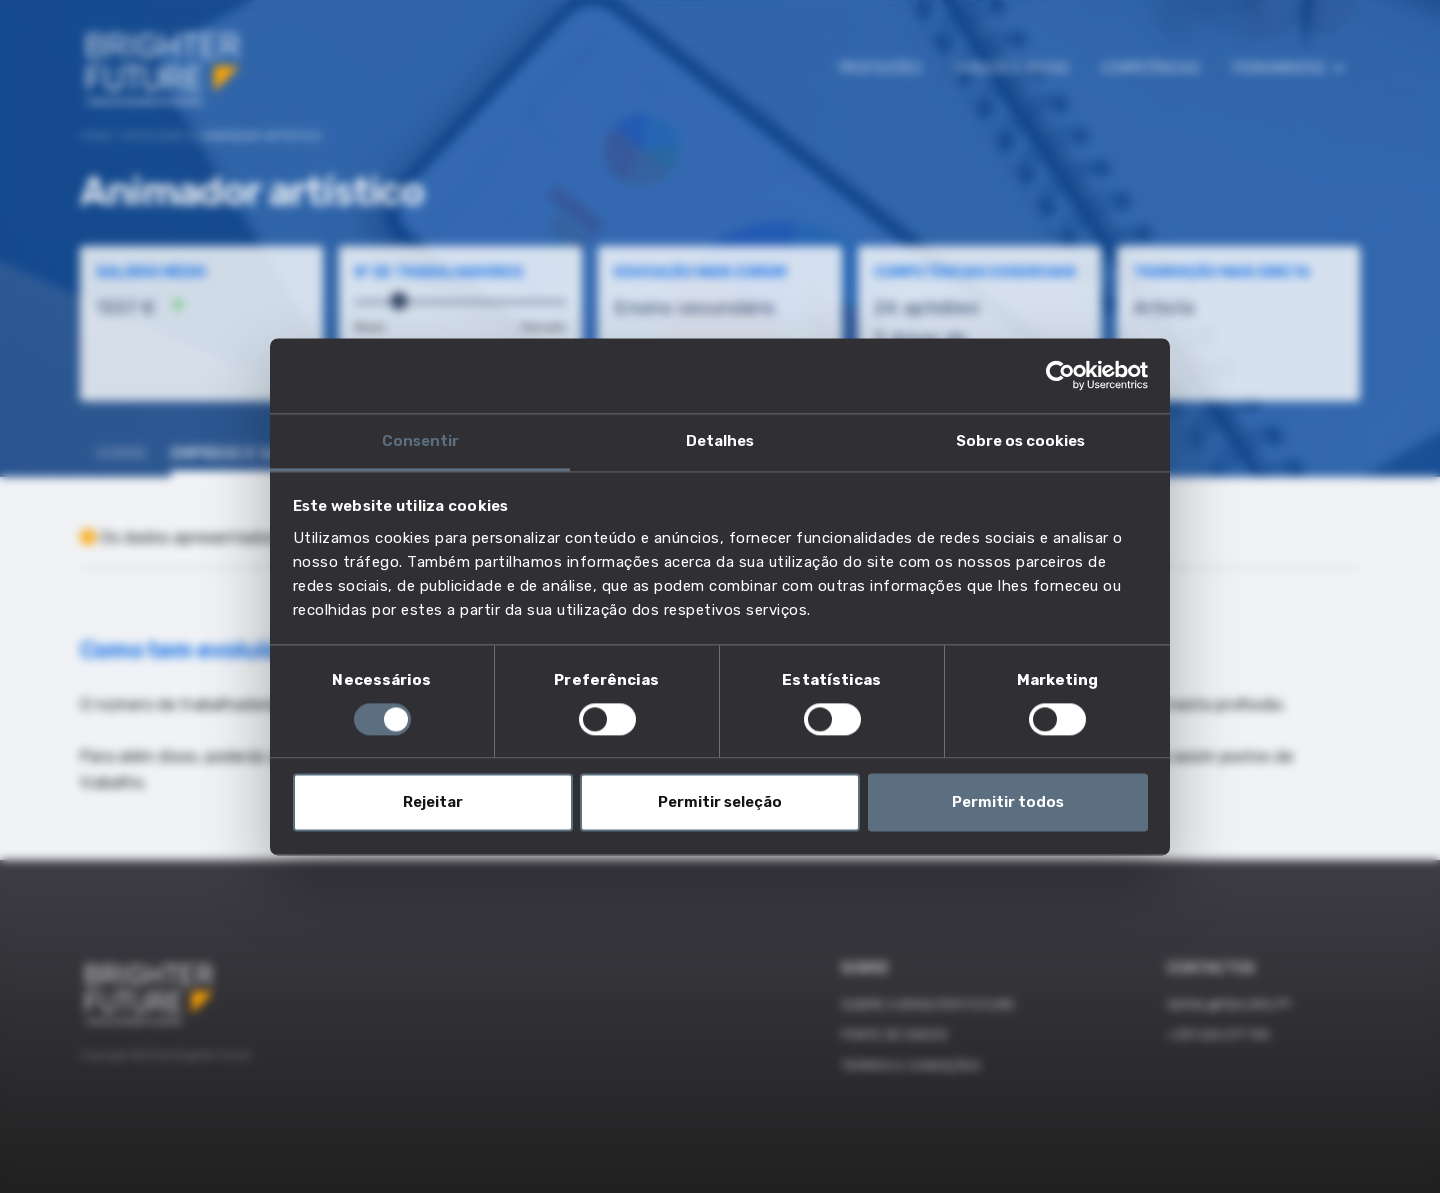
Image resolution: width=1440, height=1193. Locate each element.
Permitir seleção (720, 803)
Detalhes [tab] (720, 441)
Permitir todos (1008, 803)
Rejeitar (433, 803)
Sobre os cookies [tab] (1020, 441)
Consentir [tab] (420, 441)
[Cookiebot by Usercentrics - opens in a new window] (1060, 375)
